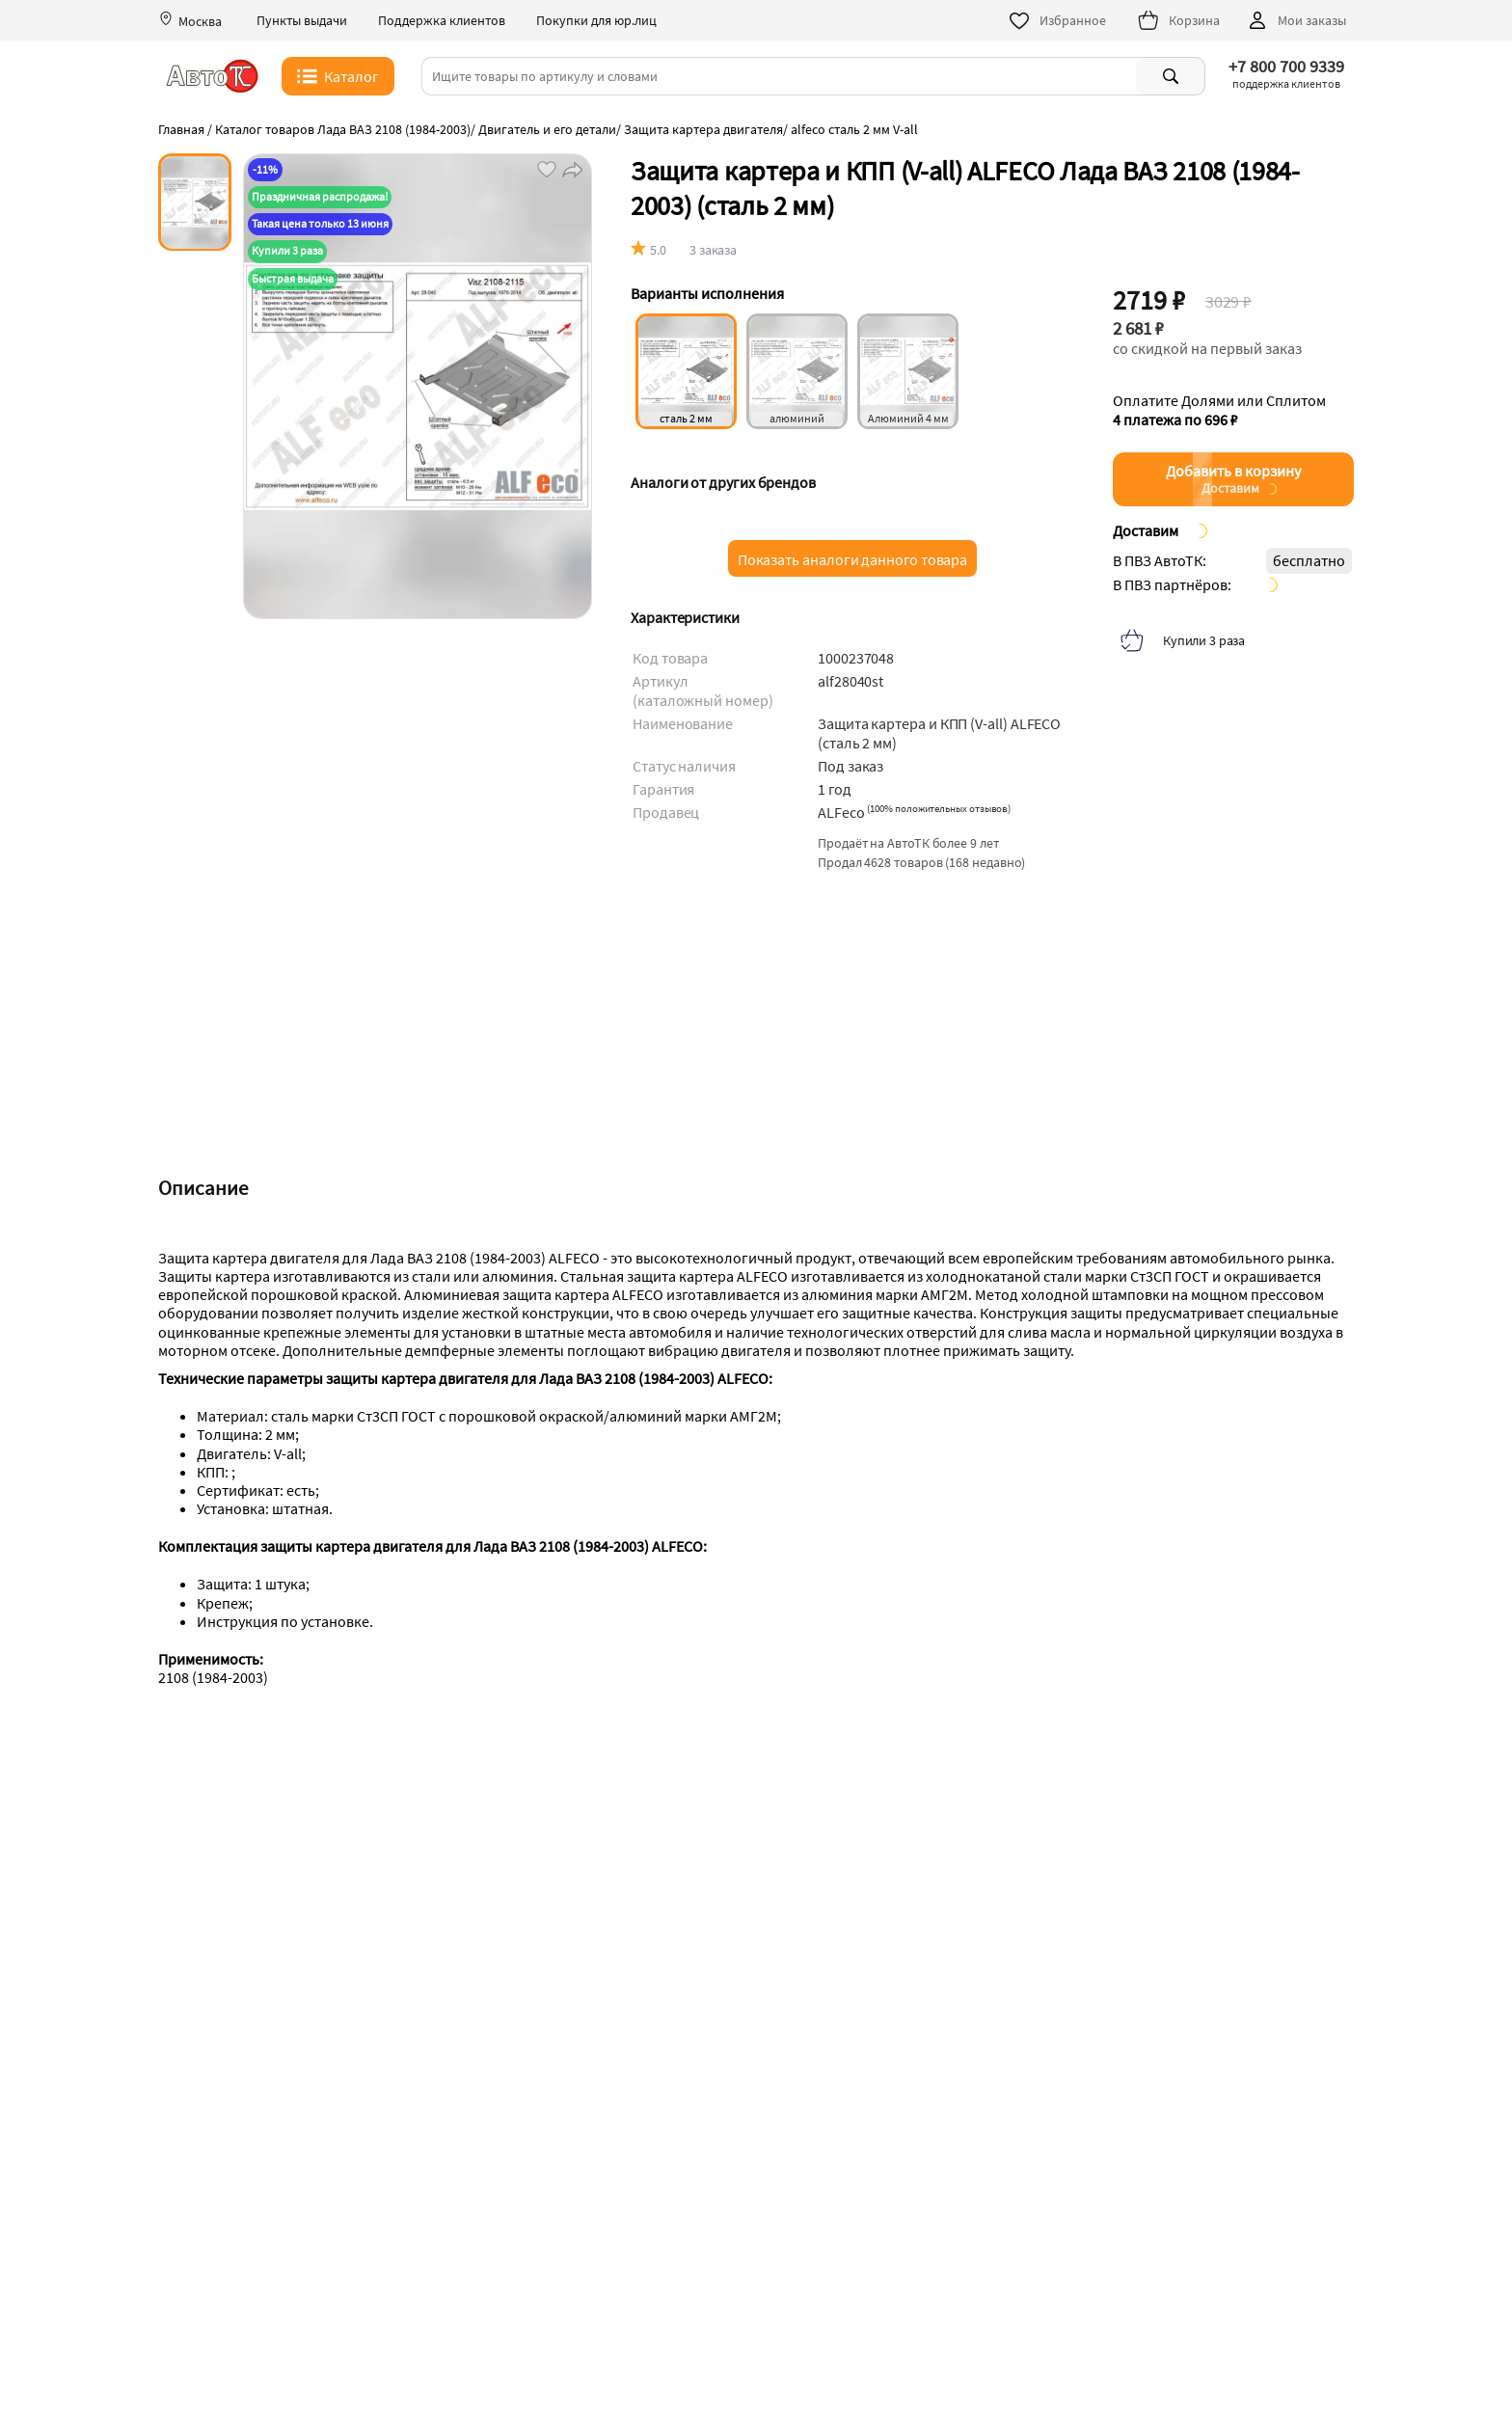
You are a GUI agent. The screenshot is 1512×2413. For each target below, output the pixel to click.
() (939, 808)
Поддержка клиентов (441, 21)
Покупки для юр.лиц (596, 21)
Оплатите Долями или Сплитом (1219, 410)
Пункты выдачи (301, 21)
